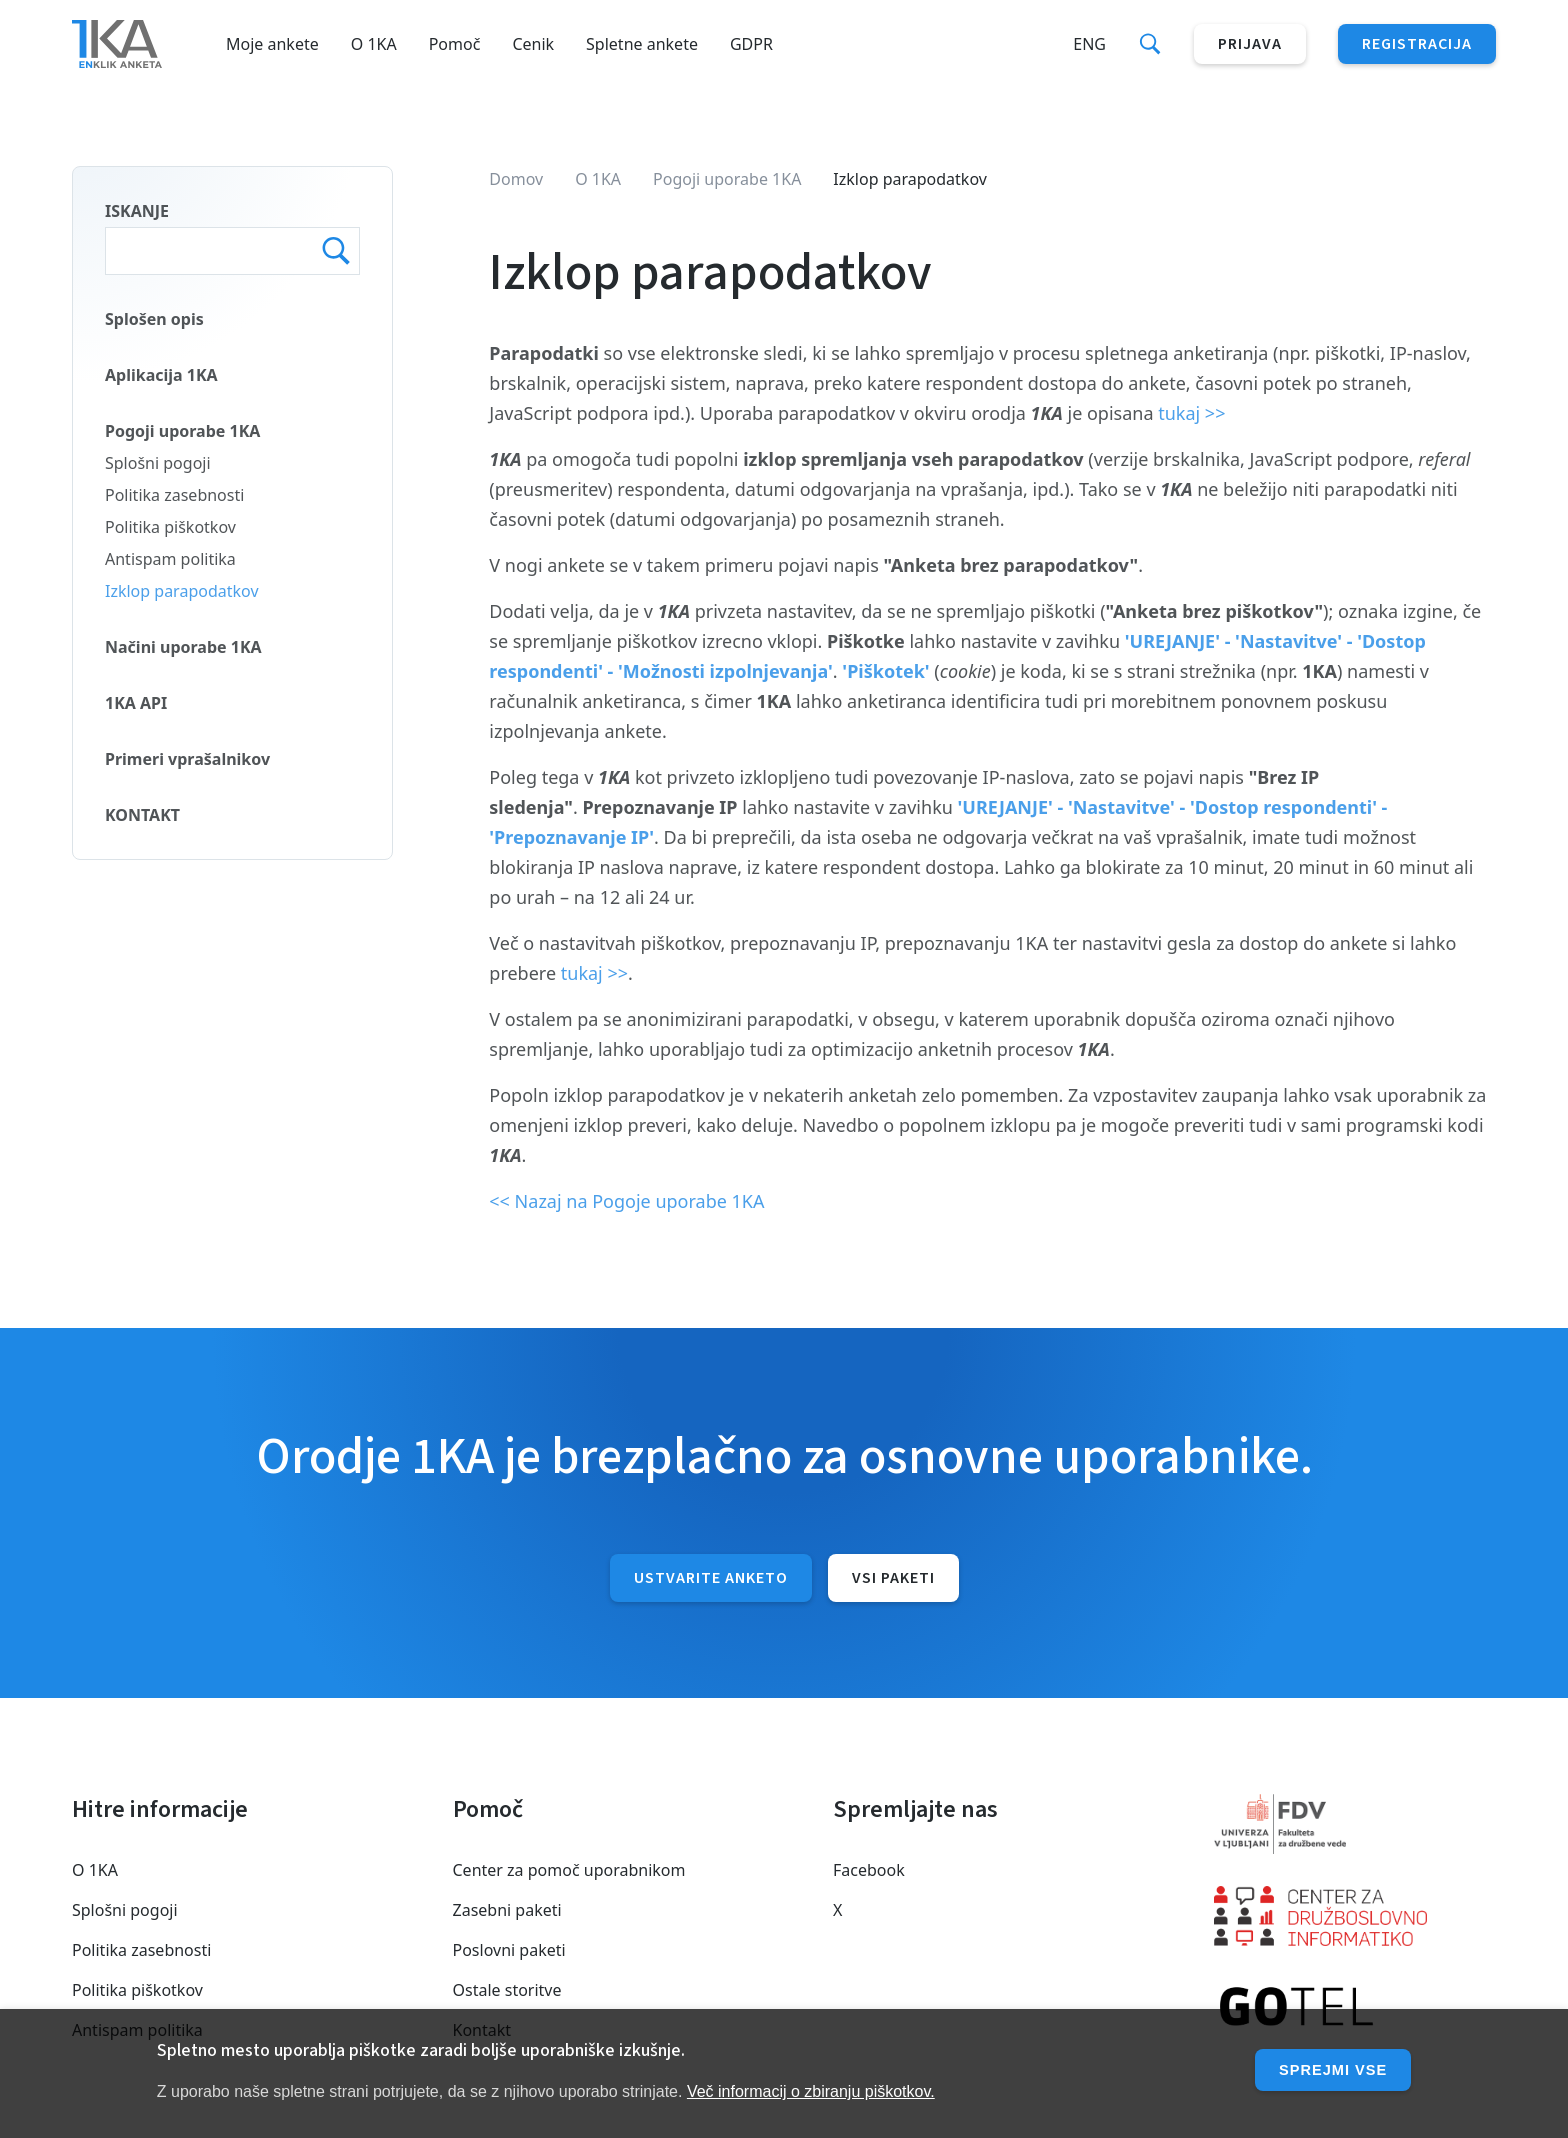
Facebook (869, 1870)
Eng (1089, 44)
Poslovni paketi (509, 1950)
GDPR (751, 44)
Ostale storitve (507, 1990)
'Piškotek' (888, 671)
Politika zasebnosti (174, 495)
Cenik (533, 44)
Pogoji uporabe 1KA (182, 431)
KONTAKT (142, 815)
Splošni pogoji (158, 463)
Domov (516, 179)
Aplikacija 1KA (161, 375)
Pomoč (455, 44)
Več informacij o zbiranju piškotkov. (811, 2091)
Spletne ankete (642, 44)
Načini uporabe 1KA (183, 647)
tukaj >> (1191, 413)
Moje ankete (272, 44)
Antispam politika (170, 559)
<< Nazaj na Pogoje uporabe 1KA (626, 1201)
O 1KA (374, 44)
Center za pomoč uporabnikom (569, 1870)
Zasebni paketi (507, 1910)
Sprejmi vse (1328, 2069)
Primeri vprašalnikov (187, 759)
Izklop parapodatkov (182, 591)
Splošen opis (154, 319)
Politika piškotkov (170, 527)
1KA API (136, 703)
